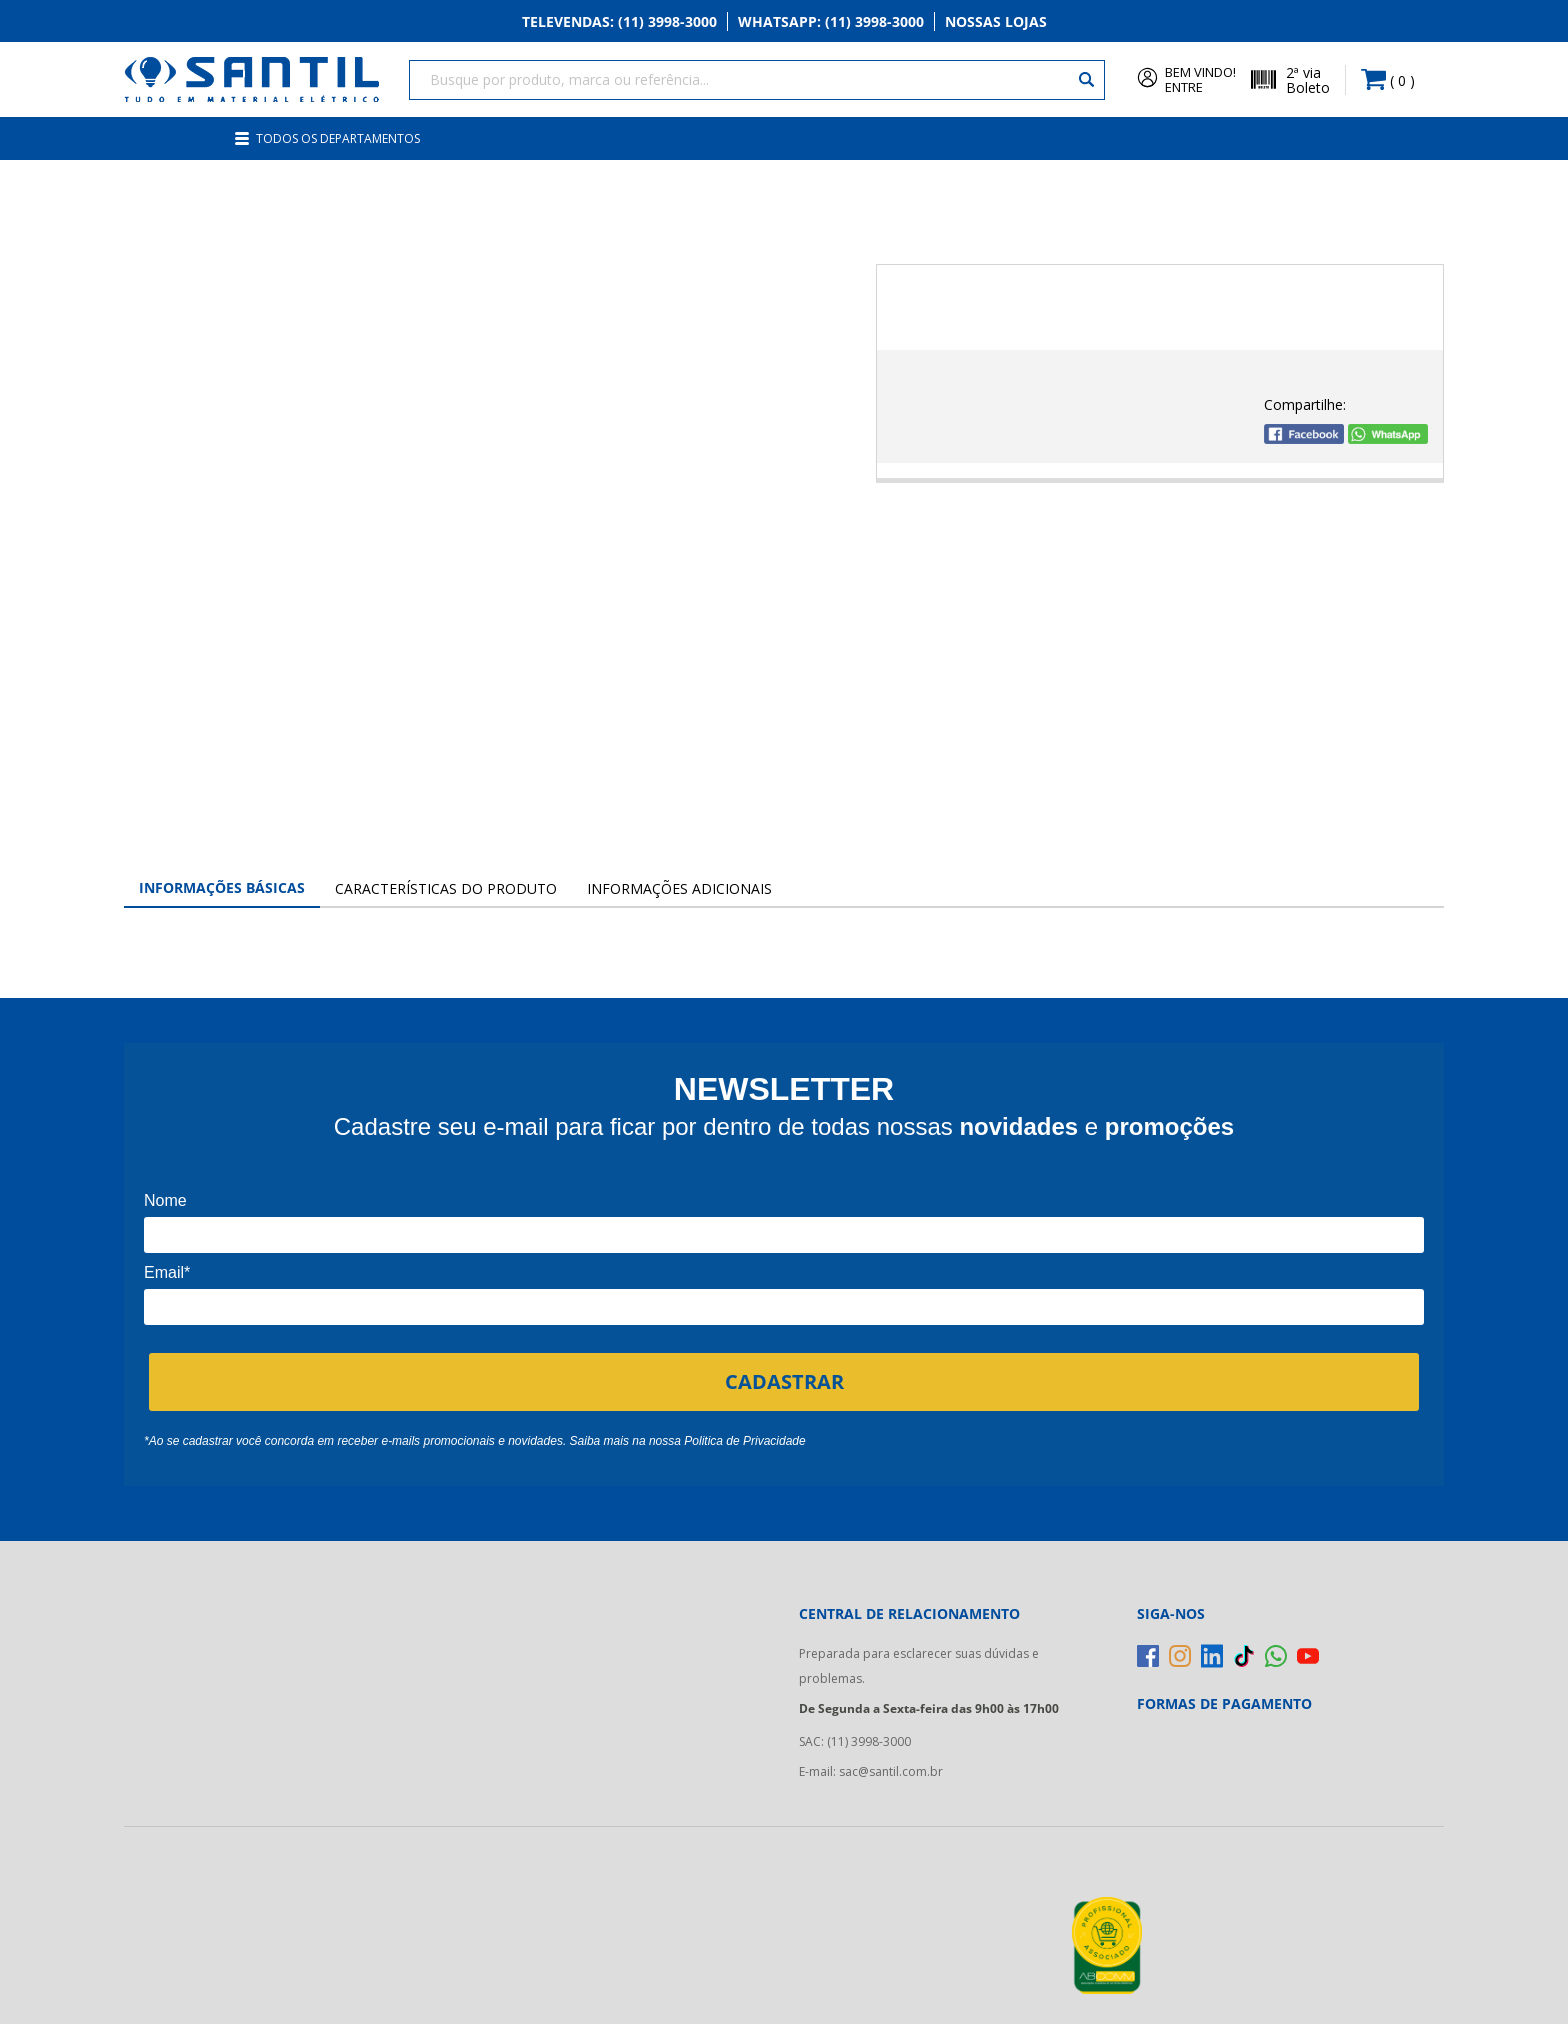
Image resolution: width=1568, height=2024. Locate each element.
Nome (165, 1200)
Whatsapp (831, 21)
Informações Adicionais (679, 888)
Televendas (619, 21)
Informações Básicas (222, 887)
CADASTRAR (784, 1381)
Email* (167, 1272)
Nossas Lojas (996, 21)
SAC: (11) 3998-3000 (855, 1741)
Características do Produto (446, 888)
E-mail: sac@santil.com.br (871, 1771)
